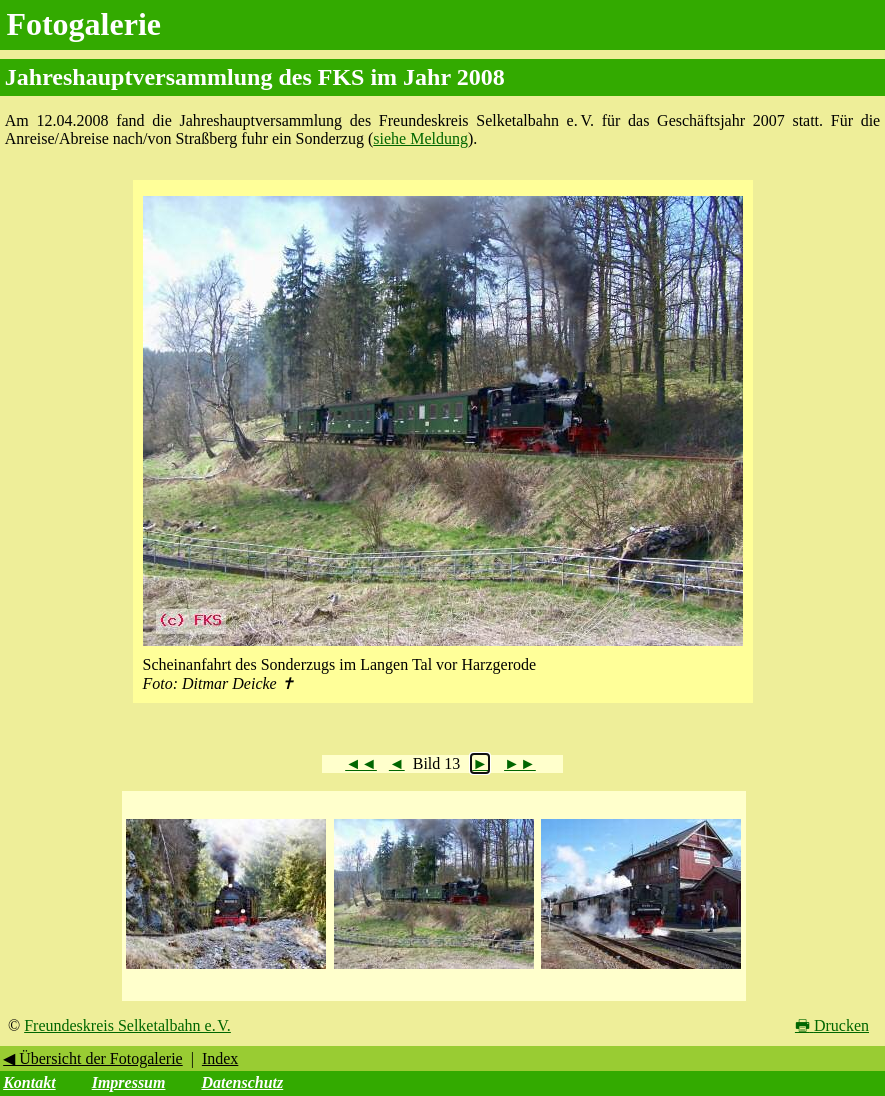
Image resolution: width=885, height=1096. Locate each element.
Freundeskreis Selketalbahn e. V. (127, 1025)
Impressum (129, 1082)
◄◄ (361, 763)
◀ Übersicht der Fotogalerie (93, 1058)
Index (220, 1058)
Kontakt (29, 1082)
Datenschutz (242, 1082)
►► (520, 763)
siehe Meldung (420, 138)
